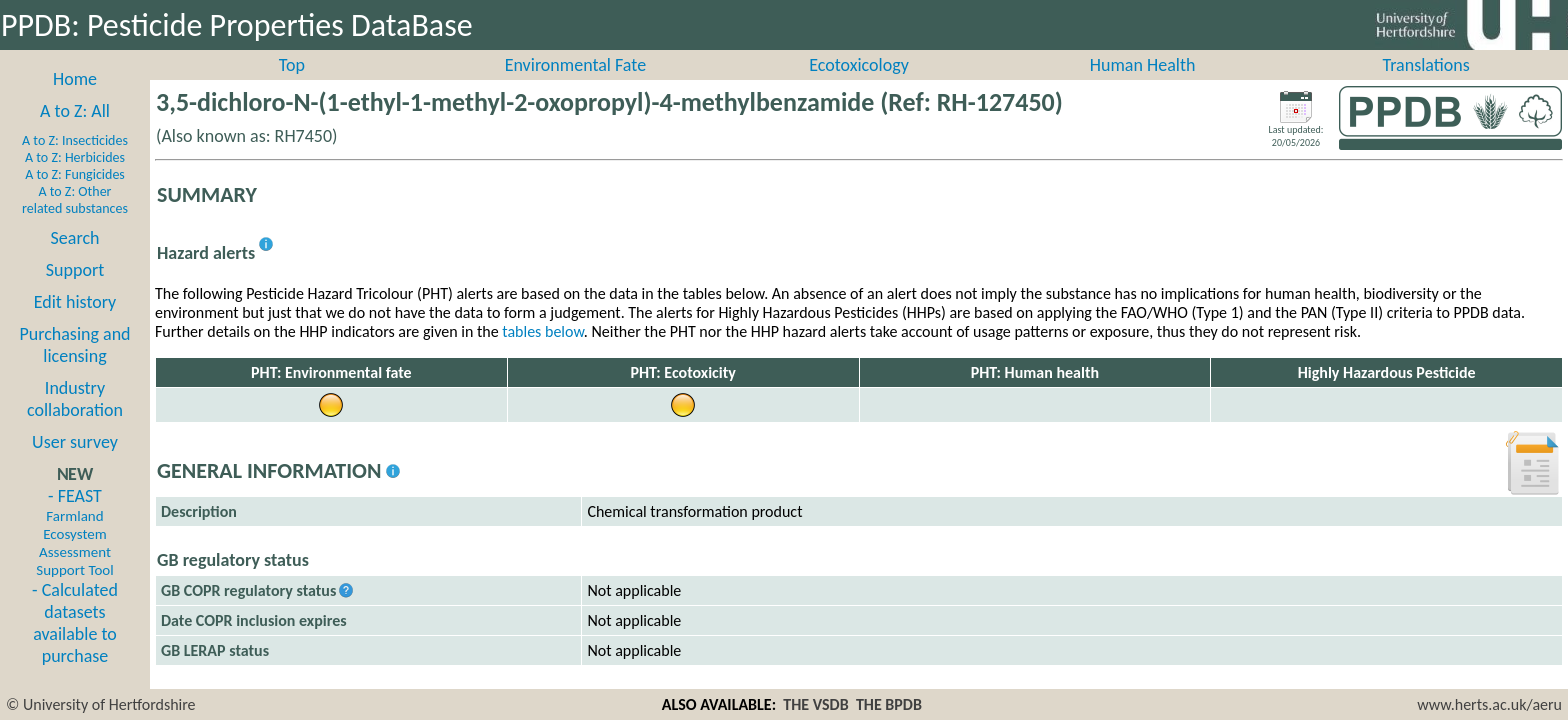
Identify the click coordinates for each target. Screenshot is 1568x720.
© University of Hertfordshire (101, 704)
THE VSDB (815, 704)
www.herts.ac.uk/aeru (1489, 704)
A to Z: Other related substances (75, 222)
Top (292, 87)
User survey (75, 464)
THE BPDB (889, 704)
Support (75, 292)
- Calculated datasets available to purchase (75, 645)
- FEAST (74, 554)
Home (75, 101)
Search (75, 260)
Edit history (75, 324)
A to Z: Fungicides (75, 196)
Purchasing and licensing (74, 367)
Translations (1426, 87)
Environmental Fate (575, 87)
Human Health (1143, 87)
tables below (543, 353)
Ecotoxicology (859, 87)
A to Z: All (75, 133)
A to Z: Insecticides (75, 162)
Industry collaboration (75, 421)
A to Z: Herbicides (75, 179)
